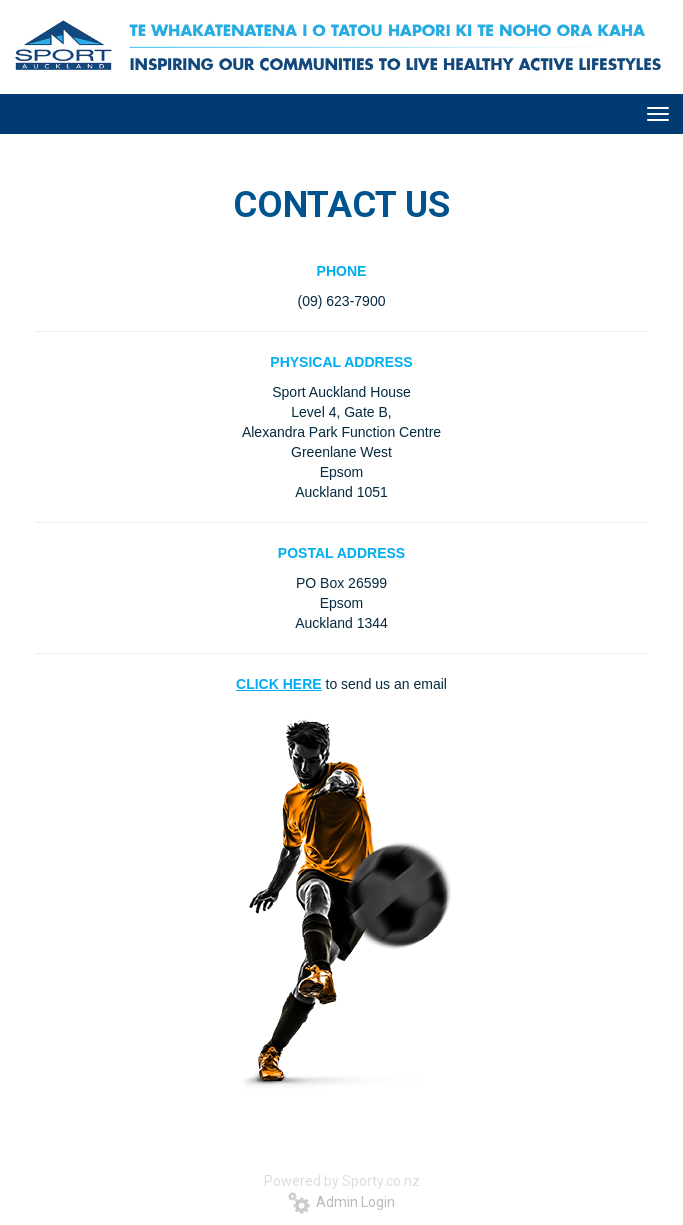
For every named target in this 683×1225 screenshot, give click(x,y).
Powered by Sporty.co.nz (342, 1181)
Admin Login (341, 1202)
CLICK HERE (279, 684)
